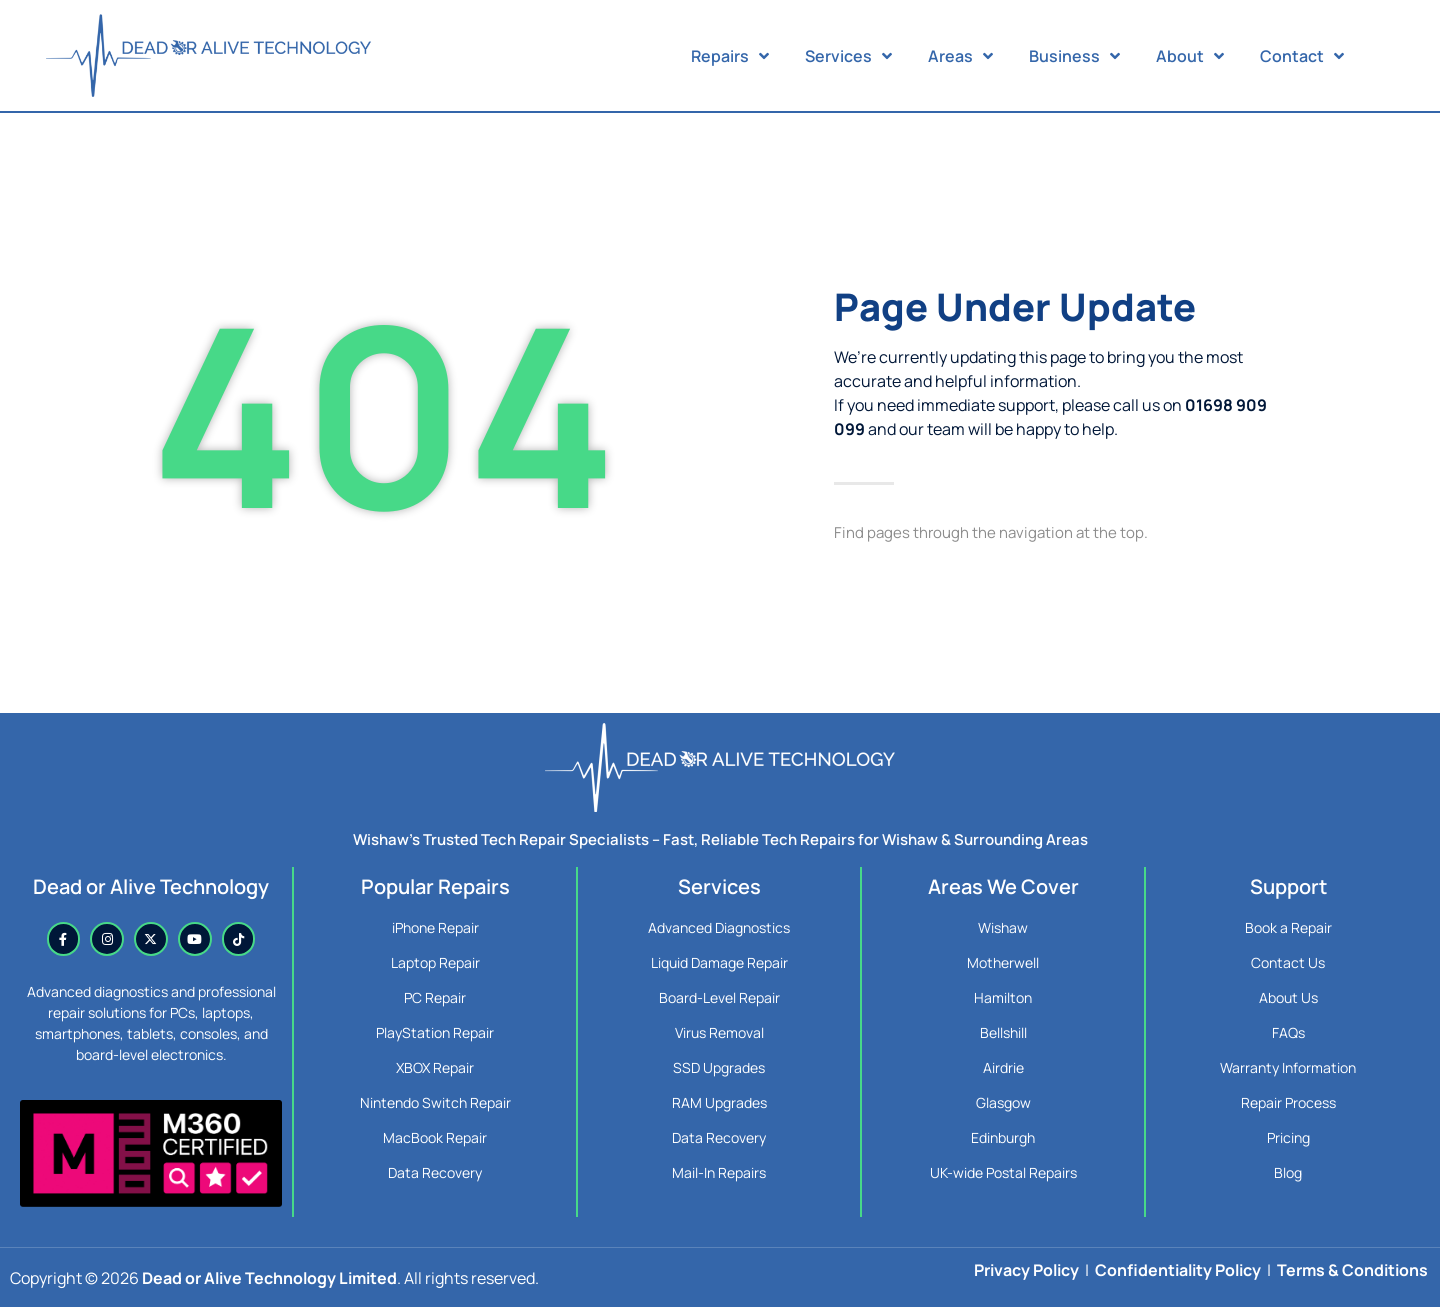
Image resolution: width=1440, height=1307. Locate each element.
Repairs (730, 56)
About (1190, 56)
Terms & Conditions (1352, 1270)
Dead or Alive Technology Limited (269, 1278)
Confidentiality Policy (1178, 1270)
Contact (1302, 56)
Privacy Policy (1026, 1270)
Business (1074, 56)
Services (848, 56)
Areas (960, 56)
